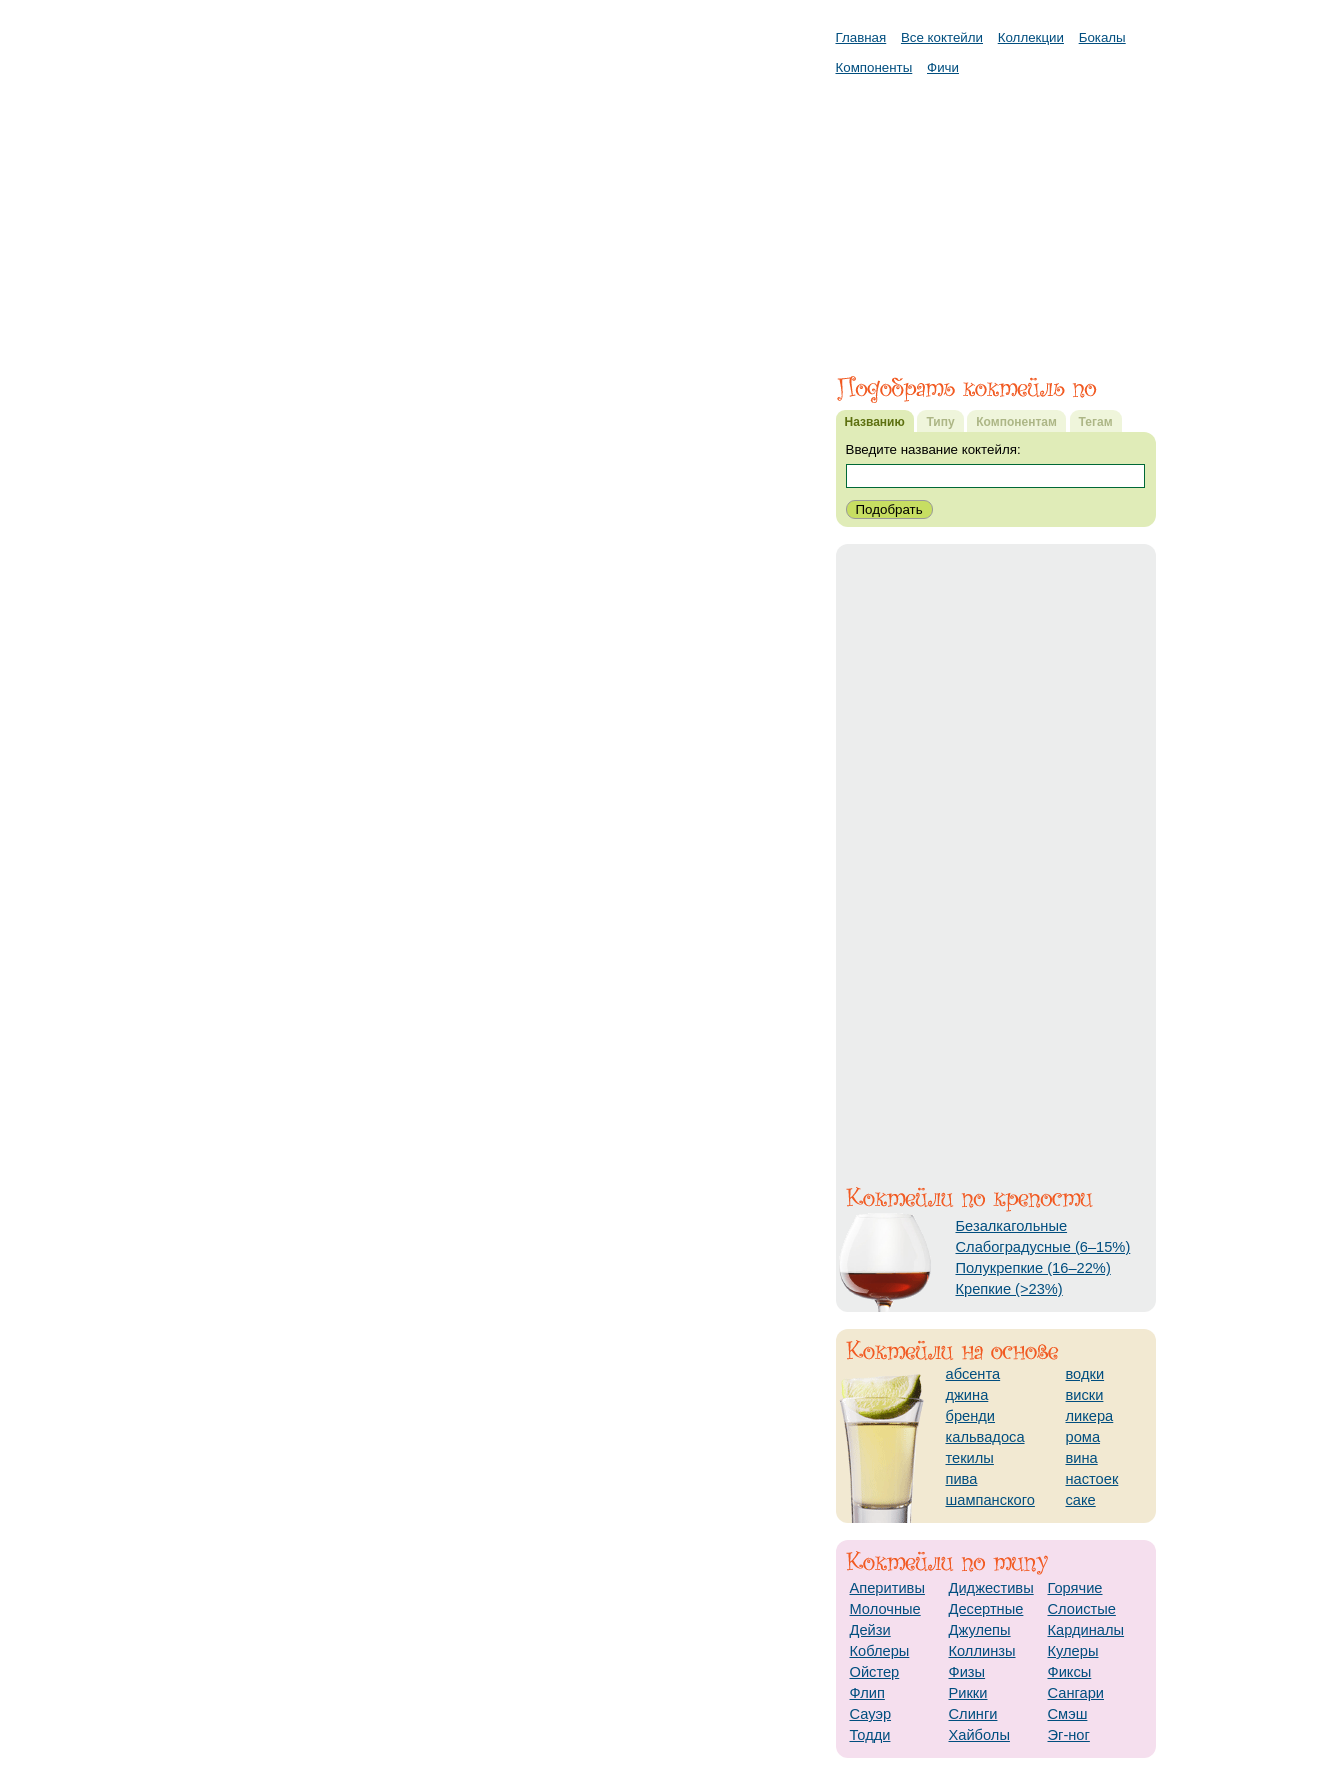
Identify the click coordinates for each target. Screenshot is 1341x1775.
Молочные (885, 1609)
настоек (1092, 1479)
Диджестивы (991, 1588)
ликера (1090, 1416)
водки (1085, 1374)
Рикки (968, 1693)
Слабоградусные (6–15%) (1043, 1247)
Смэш (1068, 1714)
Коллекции (1031, 37)
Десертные (986, 1609)
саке (1081, 1500)
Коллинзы (982, 1651)
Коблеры (880, 1651)
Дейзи (870, 1630)
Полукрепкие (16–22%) (1033, 1268)
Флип (867, 1693)
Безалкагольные (1012, 1226)
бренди (971, 1416)
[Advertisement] (996, 215)
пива (962, 1479)
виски (1085, 1395)
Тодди (870, 1735)
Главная (861, 37)
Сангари (1076, 1693)
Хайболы (979, 1735)
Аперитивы (887, 1588)
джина (967, 1395)
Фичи (943, 67)
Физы (967, 1672)
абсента (973, 1374)
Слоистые (1082, 1609)
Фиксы (1070, 1672)
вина (1082, 1458)
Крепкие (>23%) (1009, 1289)
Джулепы (980, 1630)
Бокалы (1102, 37)
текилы (970, 1458)
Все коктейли (942, 37)
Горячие (1075, 1588)
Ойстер (875, 1672)
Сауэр (871, 1714)
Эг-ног (1069, 1735)
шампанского (990, 1500)
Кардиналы (1086, 1630)
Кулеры (1073, 1651)
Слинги (973, 1714)
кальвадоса (985, 1437)
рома (1083, 1437)
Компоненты (874, 67)
